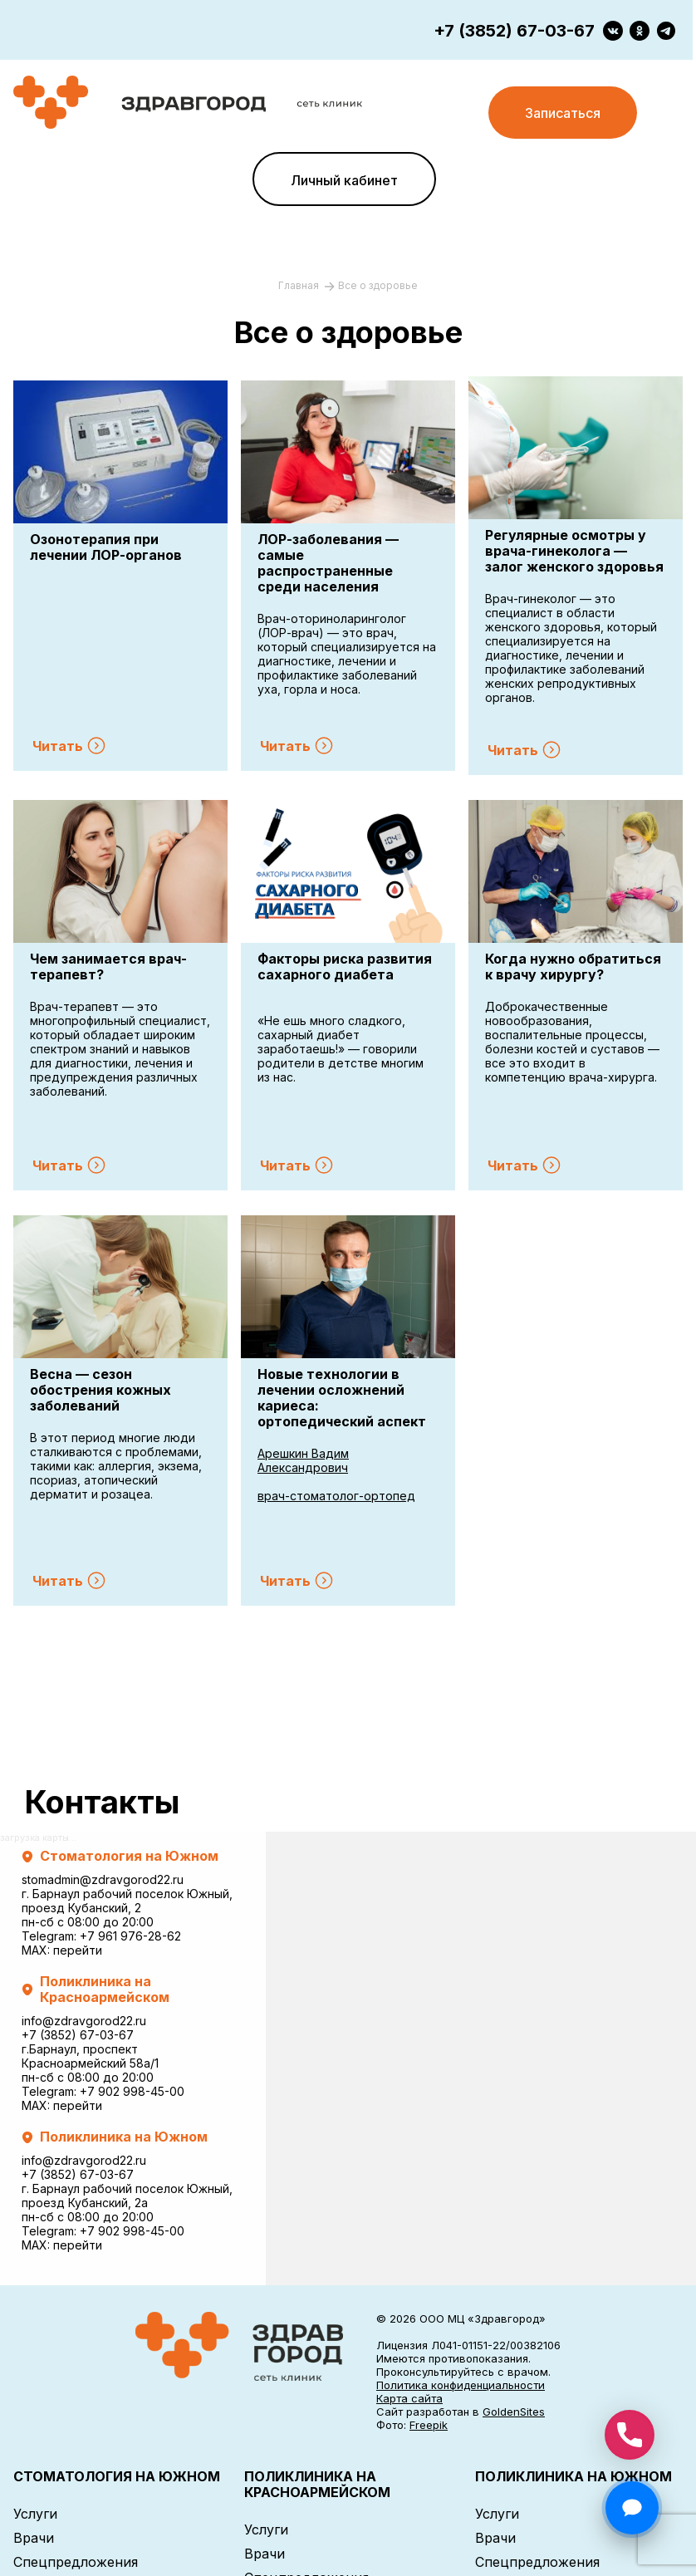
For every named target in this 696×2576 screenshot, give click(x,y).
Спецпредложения (75, 2562)
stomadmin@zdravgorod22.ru (103, 1879)
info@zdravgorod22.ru (84, 2021)
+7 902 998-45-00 (132, 2091)
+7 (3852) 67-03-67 (514, 31)
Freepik (428, 2424)
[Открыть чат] (632, 2507)
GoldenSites (514, 2411)
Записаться (562, 113)
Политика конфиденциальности (460, 2385)
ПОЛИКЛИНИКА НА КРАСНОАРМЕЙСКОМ (317, 2484)
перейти (77, 1950)
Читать (57, 746)
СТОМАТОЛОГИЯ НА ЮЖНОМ (116, 2476)
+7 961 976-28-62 (130, 1936)
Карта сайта (409, 2398)
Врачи (33, 2537)
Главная (299, 285)
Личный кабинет (344, 180)
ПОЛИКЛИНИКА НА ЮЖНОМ (573, 2476)
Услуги (35, 2513)
